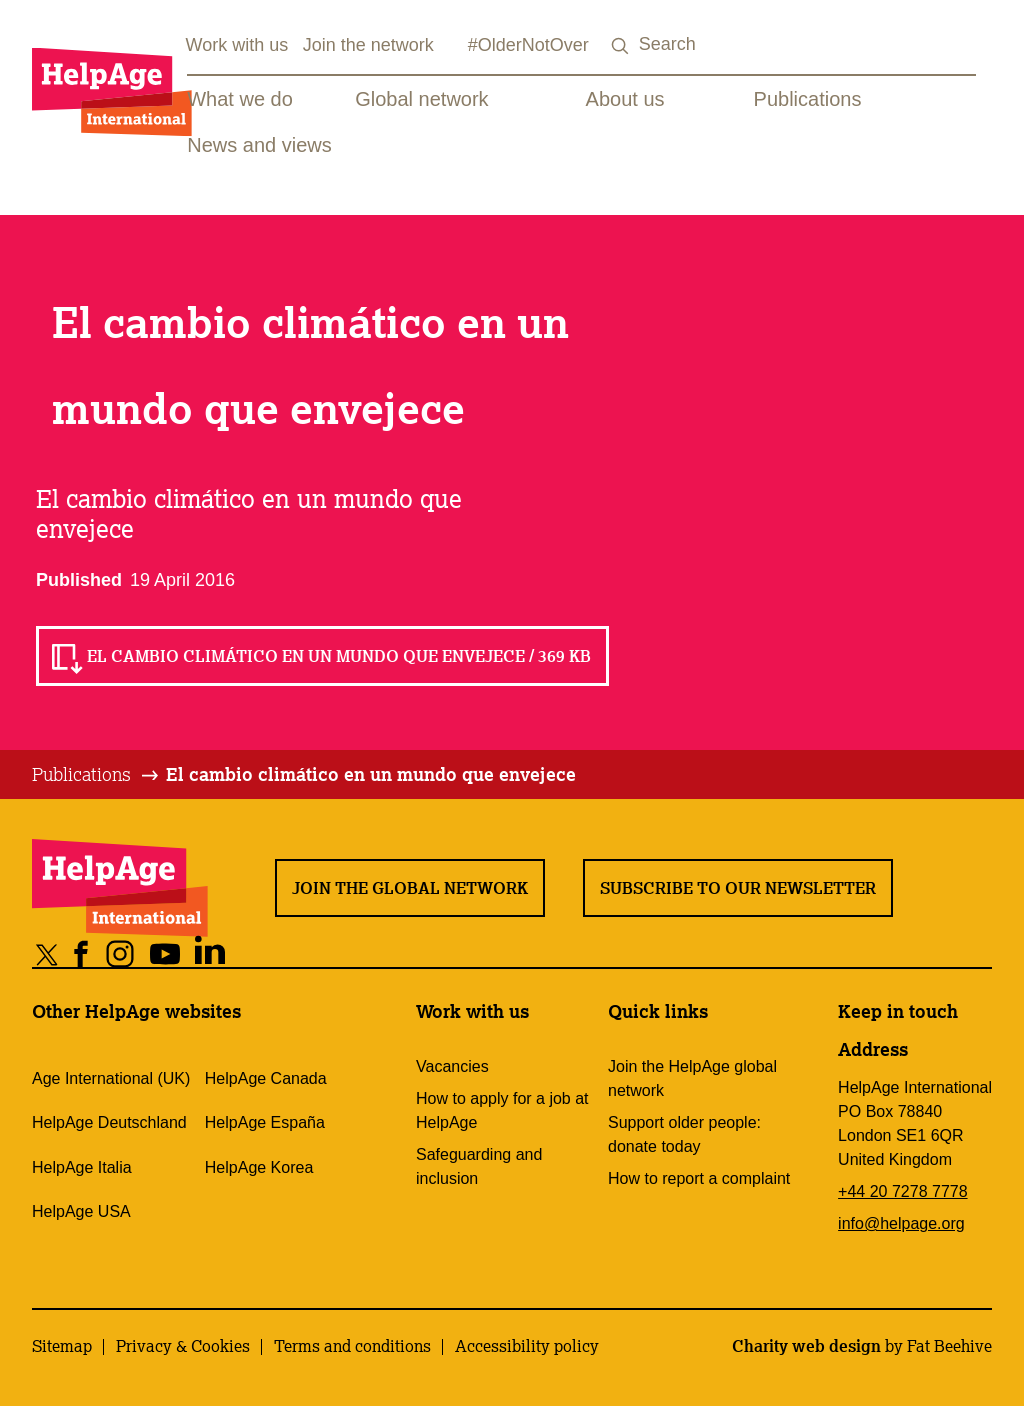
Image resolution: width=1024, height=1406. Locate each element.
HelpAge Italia (82, 1167)
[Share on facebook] (81, 953)
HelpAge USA (81, 1211)
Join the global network (410, 888)
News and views (259, 145)
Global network (421, 99)
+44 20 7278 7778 (902, 1191)
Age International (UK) (111, 1078)
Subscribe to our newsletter (738, 888)
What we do (240, 99)
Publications (808, 99)
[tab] (96, 775)
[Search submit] (621, 46)
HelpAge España (265, 1122)
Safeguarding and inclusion (479, 1166)
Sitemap (62, 1346)
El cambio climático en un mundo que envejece (371, 774)
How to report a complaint (699, 1178)
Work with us (237, 45)
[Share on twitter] (47, 953)
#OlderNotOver (528, 45)
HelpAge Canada (266, 1078)
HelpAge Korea (259, 1167)
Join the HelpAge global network (692, 1078)
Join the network (368, 45)
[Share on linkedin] (210, 953)
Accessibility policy (527, 1346)
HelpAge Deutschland (109, 1122)
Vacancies (452, 1066)
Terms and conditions (352, 1346)
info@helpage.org (901, 1223)
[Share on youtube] (165, 953)
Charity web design (806, 1346)
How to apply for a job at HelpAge (502, 1110)
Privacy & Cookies (183, 1346)
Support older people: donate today (684, 1134)
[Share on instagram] (120, 953)
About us (625, 99)
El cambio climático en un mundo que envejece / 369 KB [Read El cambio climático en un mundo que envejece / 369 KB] (339, 656)
